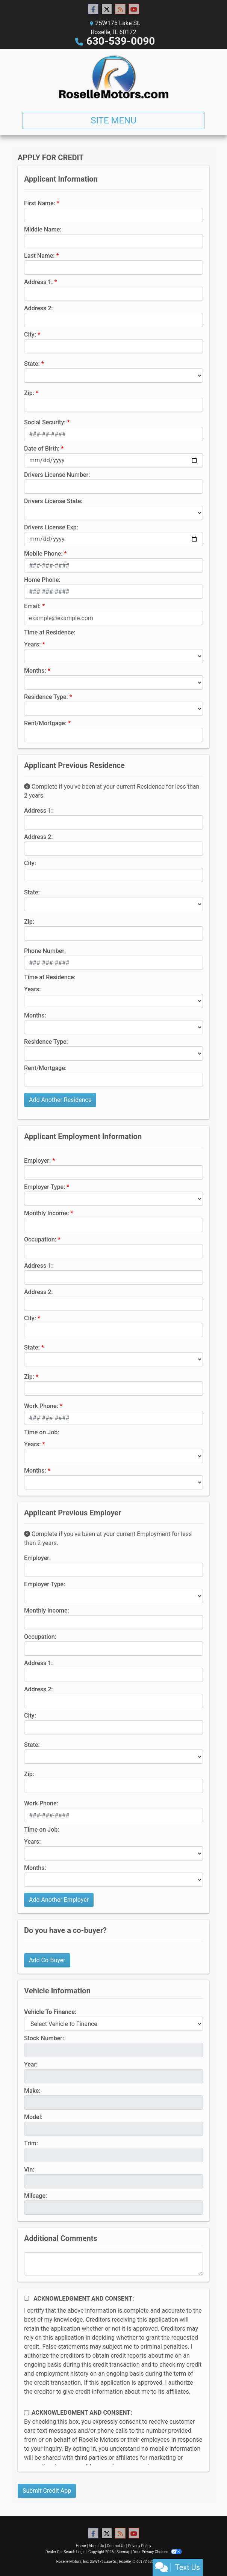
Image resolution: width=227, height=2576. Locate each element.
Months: (35, 670)
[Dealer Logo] (114, 77)
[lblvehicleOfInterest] (113, 2024)
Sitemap (123, 2552)
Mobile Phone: (43, 553)
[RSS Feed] (120, 9)
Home (81, 2546)
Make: (32, 2090)
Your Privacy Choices (157, 2552)
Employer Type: (44, 1186)
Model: (33, 2117)
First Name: (39, 203)
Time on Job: (41, 1432)
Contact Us (116, 2546)
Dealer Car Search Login (65, 2552)
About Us (96, 2546)
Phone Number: (45, 950)
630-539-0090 (120, 41)
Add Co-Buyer (47, 1960)
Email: (32, 606)
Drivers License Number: (57, 474)
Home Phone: (42, 579)
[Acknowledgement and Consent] (26, 2298)
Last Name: (39, 255)
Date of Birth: (41, 448)
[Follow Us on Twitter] (106, 9)
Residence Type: (46, 696)
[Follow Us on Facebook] (93, 9)
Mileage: (35, 2195)
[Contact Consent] (26, 2412)
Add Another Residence (60, 1099)
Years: (32, 644)
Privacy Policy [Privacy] (139, 2546)
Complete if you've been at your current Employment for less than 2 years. (108, 1538)
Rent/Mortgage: (45, 723)
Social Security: (45, 422)
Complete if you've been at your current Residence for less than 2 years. (111, 791)
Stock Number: (44, 2038)
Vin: (29, 2169)
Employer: (37, 1160)
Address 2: (38, 308)
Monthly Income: (46, 1213)
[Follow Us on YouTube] (134, 9)
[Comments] (113, 2263)
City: (30, 334)
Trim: (31, 2143)
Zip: (29, 393)
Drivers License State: (53, 501)
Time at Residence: (50, 632)
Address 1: (38, 282)
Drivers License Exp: (51, 527)
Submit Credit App (47, 2490)
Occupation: (40, 1239)
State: (32, 363)
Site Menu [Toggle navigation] (113, 120)
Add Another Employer (59, 1899)
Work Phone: (41, 1406)
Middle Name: (42, 229)
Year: (31, 2064)
